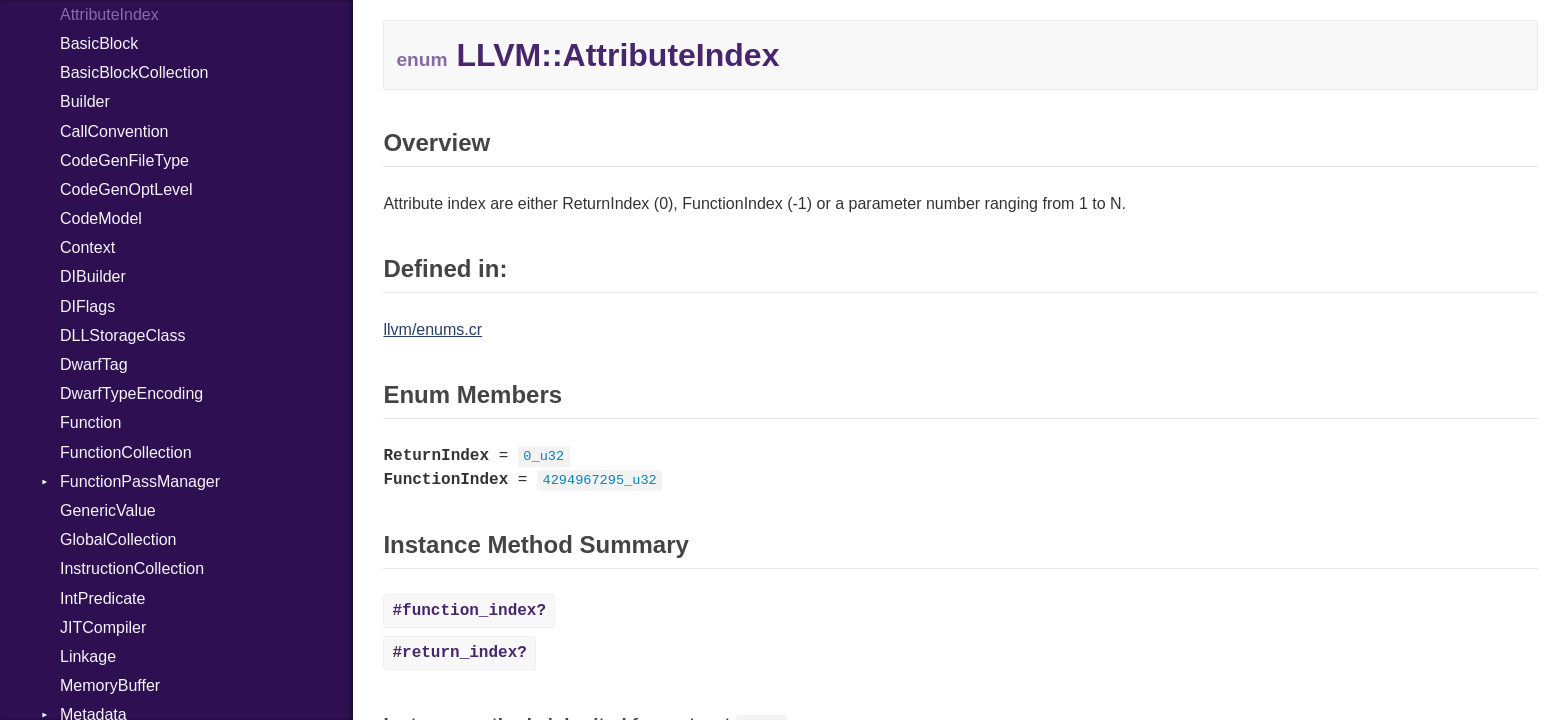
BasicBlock (99, 43)
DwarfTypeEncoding (131, 393)
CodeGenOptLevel (126, 189)
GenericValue (108, 510)
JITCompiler (103, 627)
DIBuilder (93, 276)
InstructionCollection (132, 568)
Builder (85, 101)
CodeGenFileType (124, 160)
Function (90, 422)
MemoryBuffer (110, 685)
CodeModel (101, 218)
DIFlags (87, 306)
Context (87, 247)
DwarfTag (94, 364)
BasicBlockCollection (134, 72)
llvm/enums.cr (432, 329)
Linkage (88, 656)
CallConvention (114, 131)
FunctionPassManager (140, 481)
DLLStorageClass (122, 335)
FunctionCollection (126, 452)
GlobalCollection (118, 539)
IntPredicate (102, 598)
